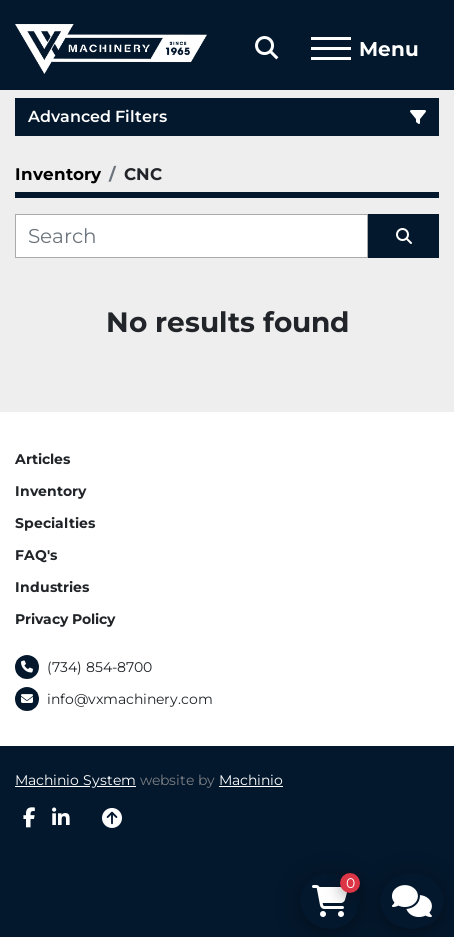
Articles (42, 459)
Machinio (251, 780)
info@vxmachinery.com (130, 699)
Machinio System (75, 780)
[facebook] (29, 818)
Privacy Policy (65, 619)
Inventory (50, 491)
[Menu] (331, 49)
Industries (52, 587)
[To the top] (112, 818)
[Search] (191, 236)
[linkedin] (61, 818)
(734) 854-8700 (99, 667)
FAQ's (36, 555)
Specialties (55, 523)
